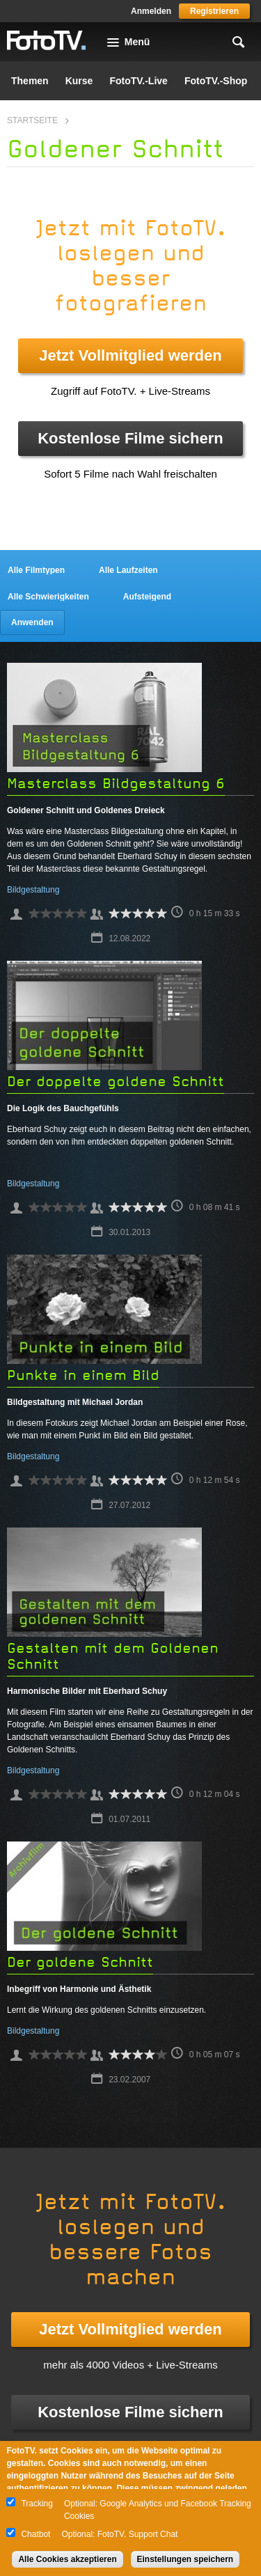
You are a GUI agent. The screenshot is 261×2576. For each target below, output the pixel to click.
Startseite (32, 120)
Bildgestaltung (33, 890)
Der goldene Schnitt (80, 1962)
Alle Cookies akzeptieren (67, 2559)
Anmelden (151, 11)
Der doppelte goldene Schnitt (115, 1081)
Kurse (79, 80)
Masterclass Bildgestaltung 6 (116, 783)
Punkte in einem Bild (83, 1375)
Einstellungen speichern (185, 2559)
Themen (30, 80)
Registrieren (214, 11)
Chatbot (35, 2534)
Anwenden (32, 622)
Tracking (37, 2503)
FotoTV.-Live (138, 80)
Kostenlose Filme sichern (130, 438)
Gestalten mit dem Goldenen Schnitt (113, 1656)
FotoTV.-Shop (215, 80)
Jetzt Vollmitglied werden (130, 355)
